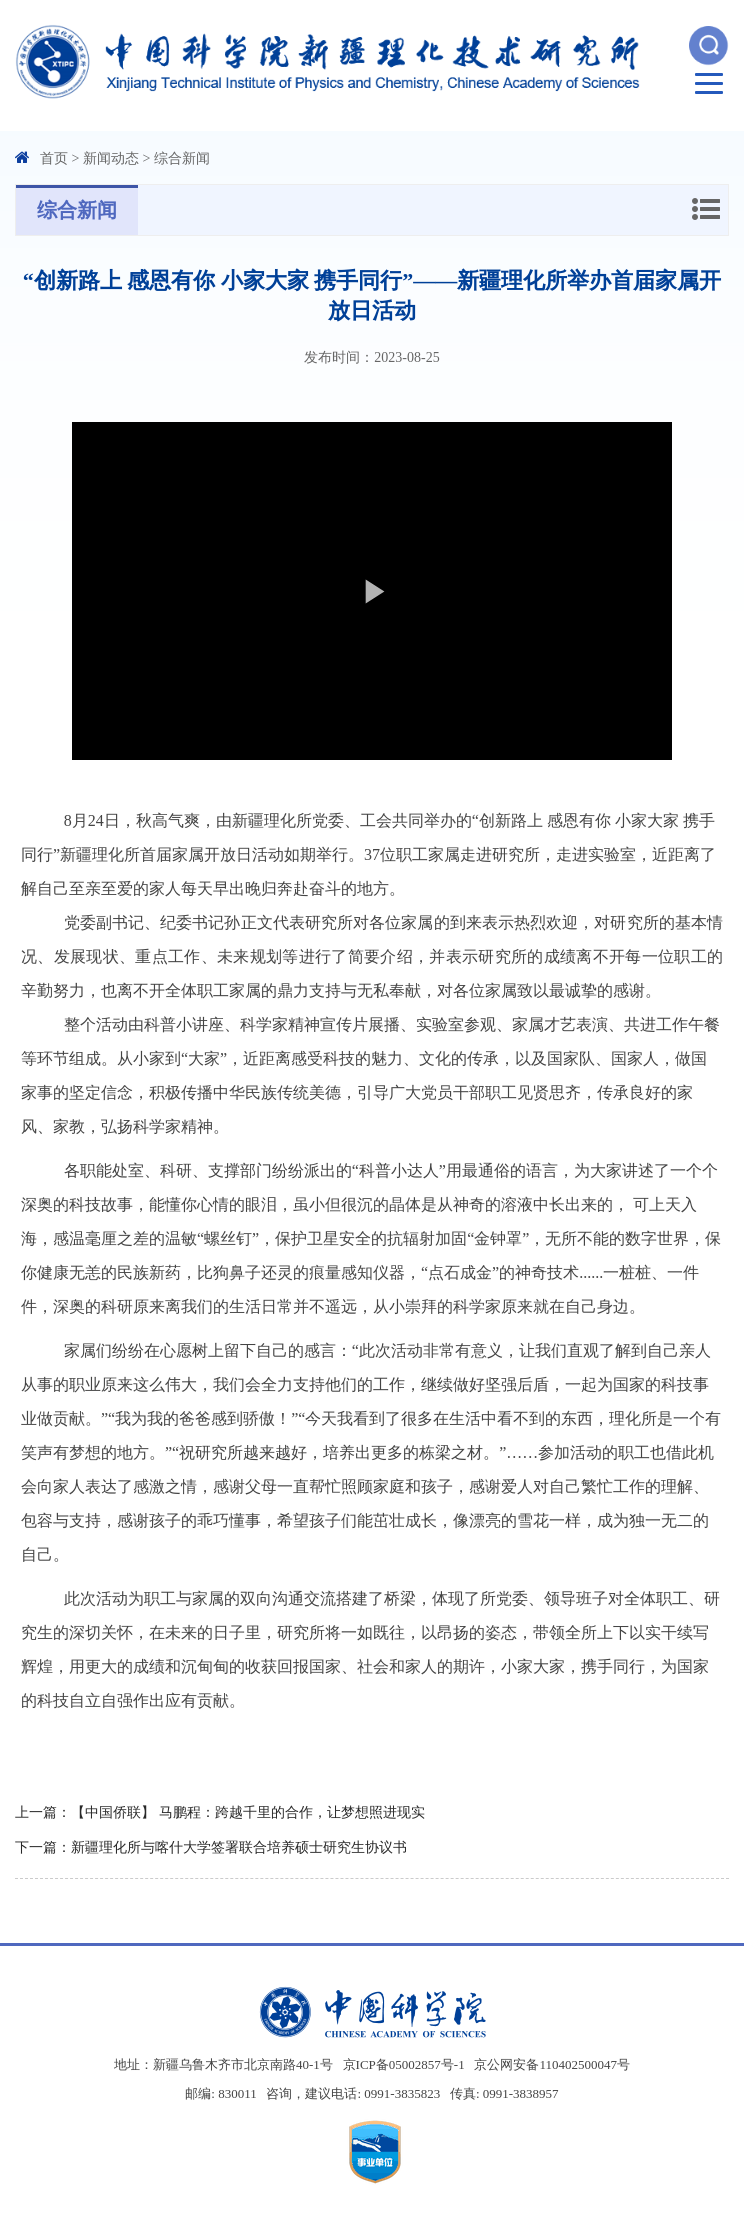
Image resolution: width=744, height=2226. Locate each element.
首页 (54, 158)
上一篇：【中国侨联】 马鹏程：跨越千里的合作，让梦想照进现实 (220, 1812)
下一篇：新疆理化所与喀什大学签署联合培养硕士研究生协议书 (211, 1847)
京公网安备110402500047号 (552, 2064)
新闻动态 (111, 158)
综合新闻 (182, 158)
